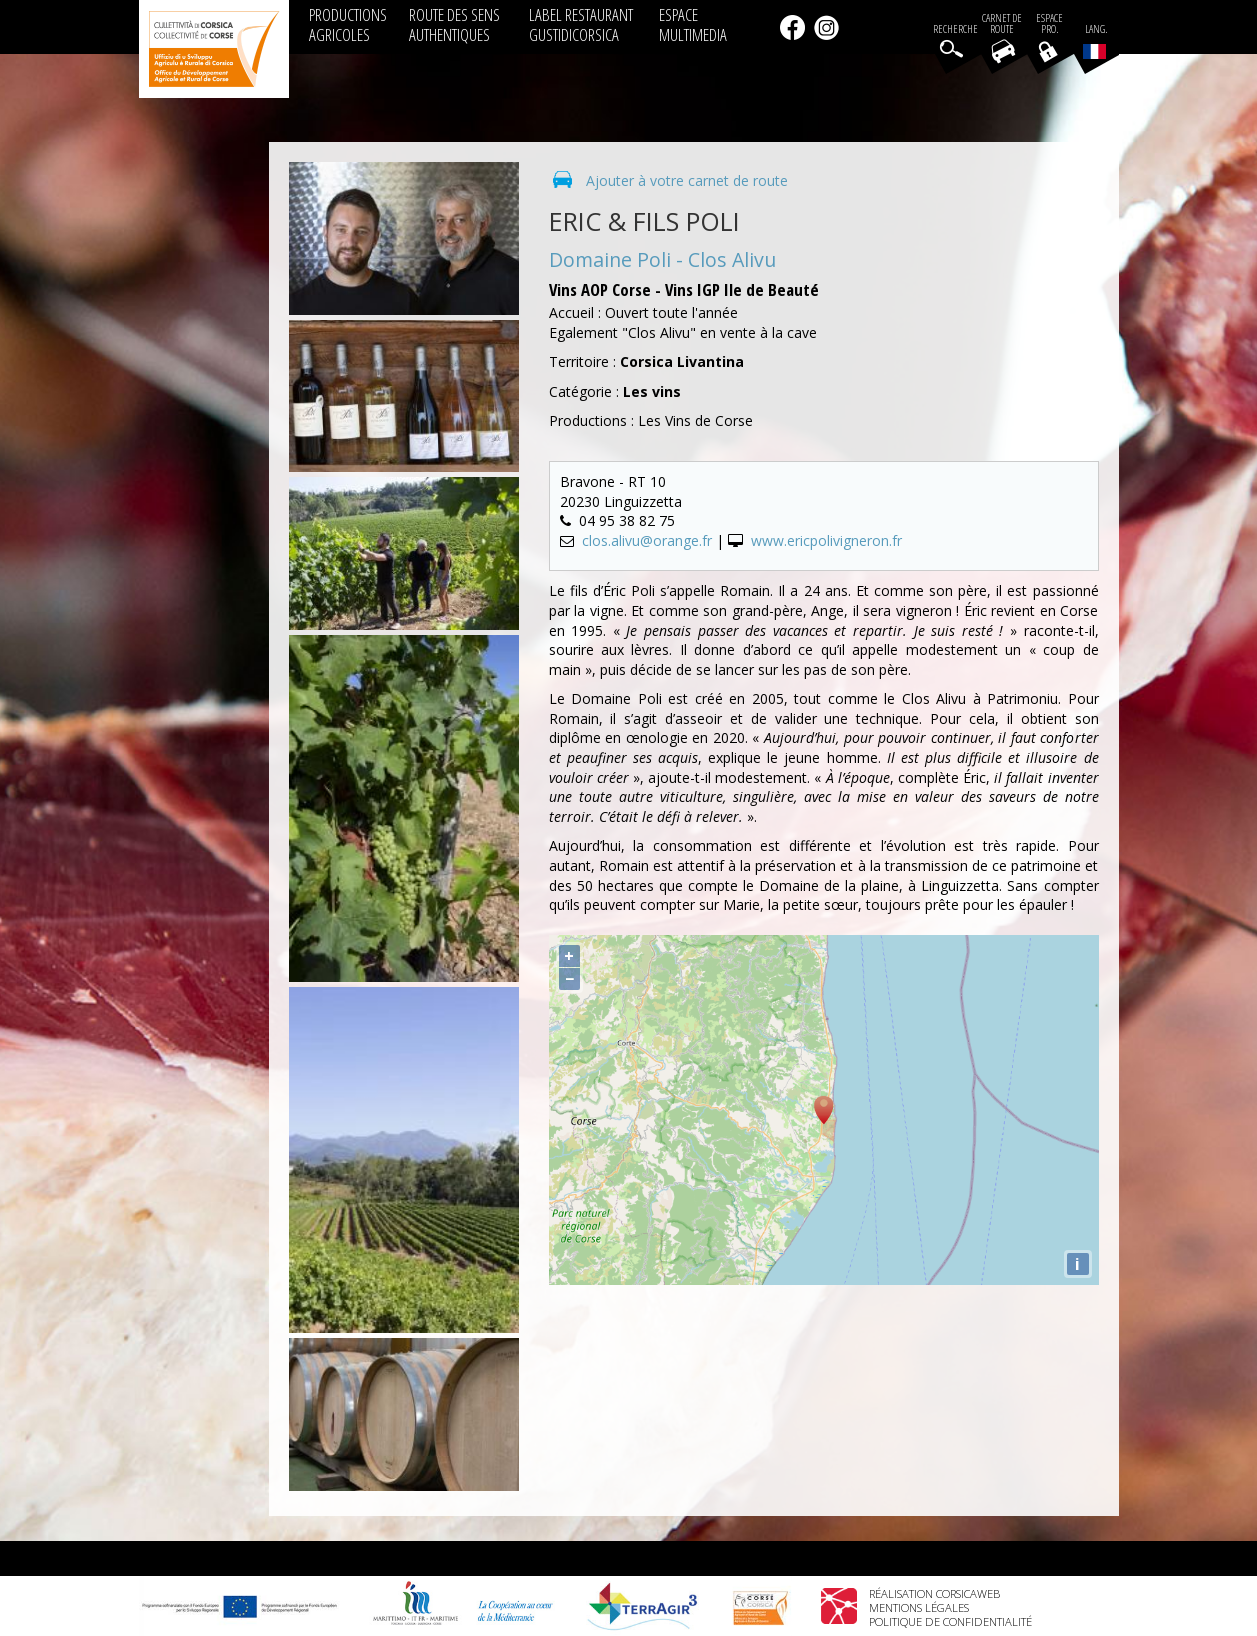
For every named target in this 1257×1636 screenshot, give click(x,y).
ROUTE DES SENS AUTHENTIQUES (454, 24)
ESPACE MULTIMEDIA (693, 24)
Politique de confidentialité (950, 1621)
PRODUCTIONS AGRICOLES (348, 24)
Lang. (1095, 41)
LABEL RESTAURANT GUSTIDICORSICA (581, 24)
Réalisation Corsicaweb (934, 1593)
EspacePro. (1049, 24)
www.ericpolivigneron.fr (826, 540)
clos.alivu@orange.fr (647, 540)
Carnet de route (1002, 24)
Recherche (955, 29)
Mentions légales (919, 1607)
